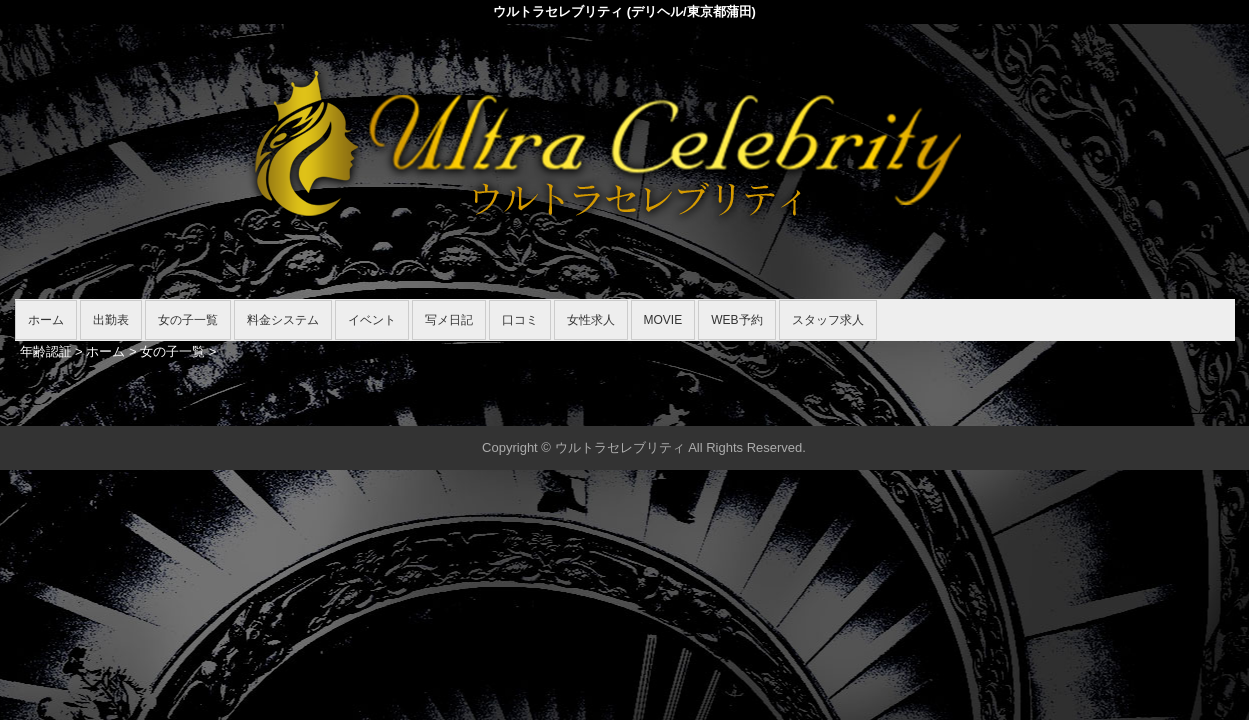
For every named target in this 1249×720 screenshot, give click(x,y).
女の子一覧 (188, 320)
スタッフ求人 (828, 320)
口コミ (520, 320)
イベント (372, 320)
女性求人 (591, 320)
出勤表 (111, 320)
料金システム (283, 320)
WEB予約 (736, 320)
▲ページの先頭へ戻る (1160, 407)
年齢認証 (46, 351)
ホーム (46, 320)
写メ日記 (449, 320)
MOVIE (663, 320)
